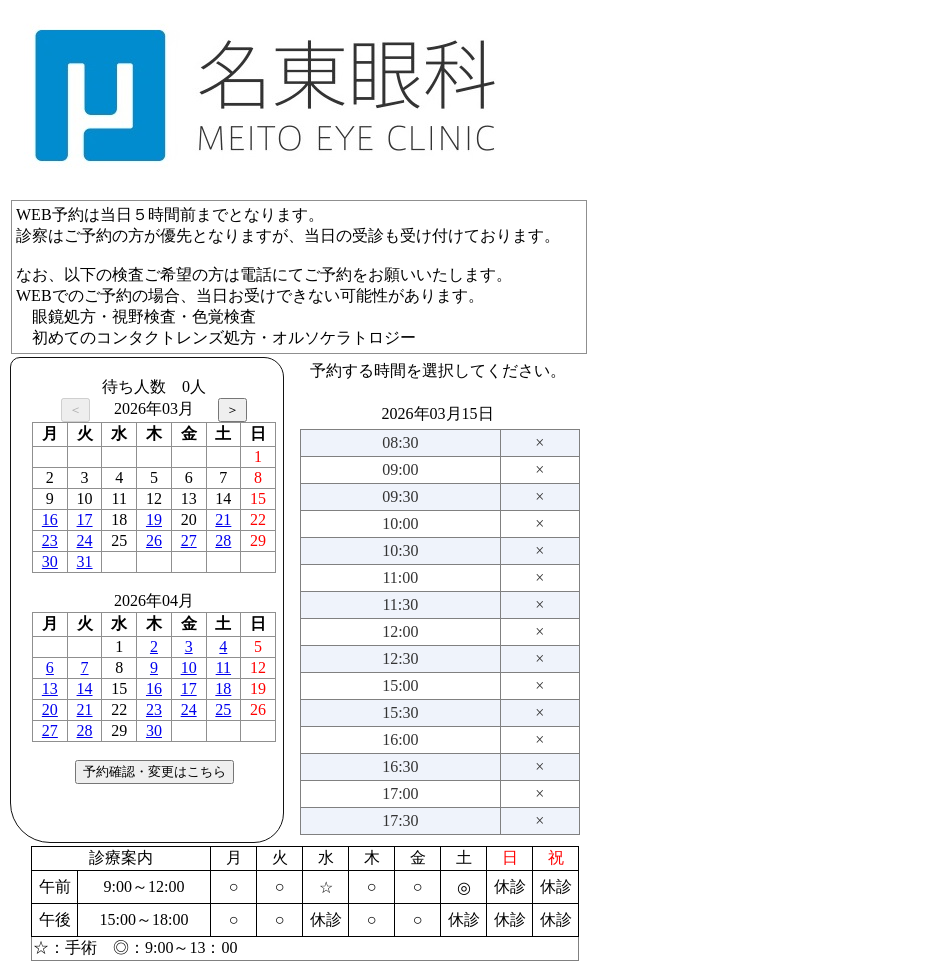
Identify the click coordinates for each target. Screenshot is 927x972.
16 (50, 519)
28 (223, 540)
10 (189, 667)
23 (50, 540)
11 (223, 667)
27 (189, 540)
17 (85, 519)
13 (50, 688)
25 (223, 709)
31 (85, 561)
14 (85, 688)
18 (223, 688)
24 (85, 540)
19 (154, 519)
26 (154, 540)
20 (50, 709)
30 (50, 561)
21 (223, 519)
